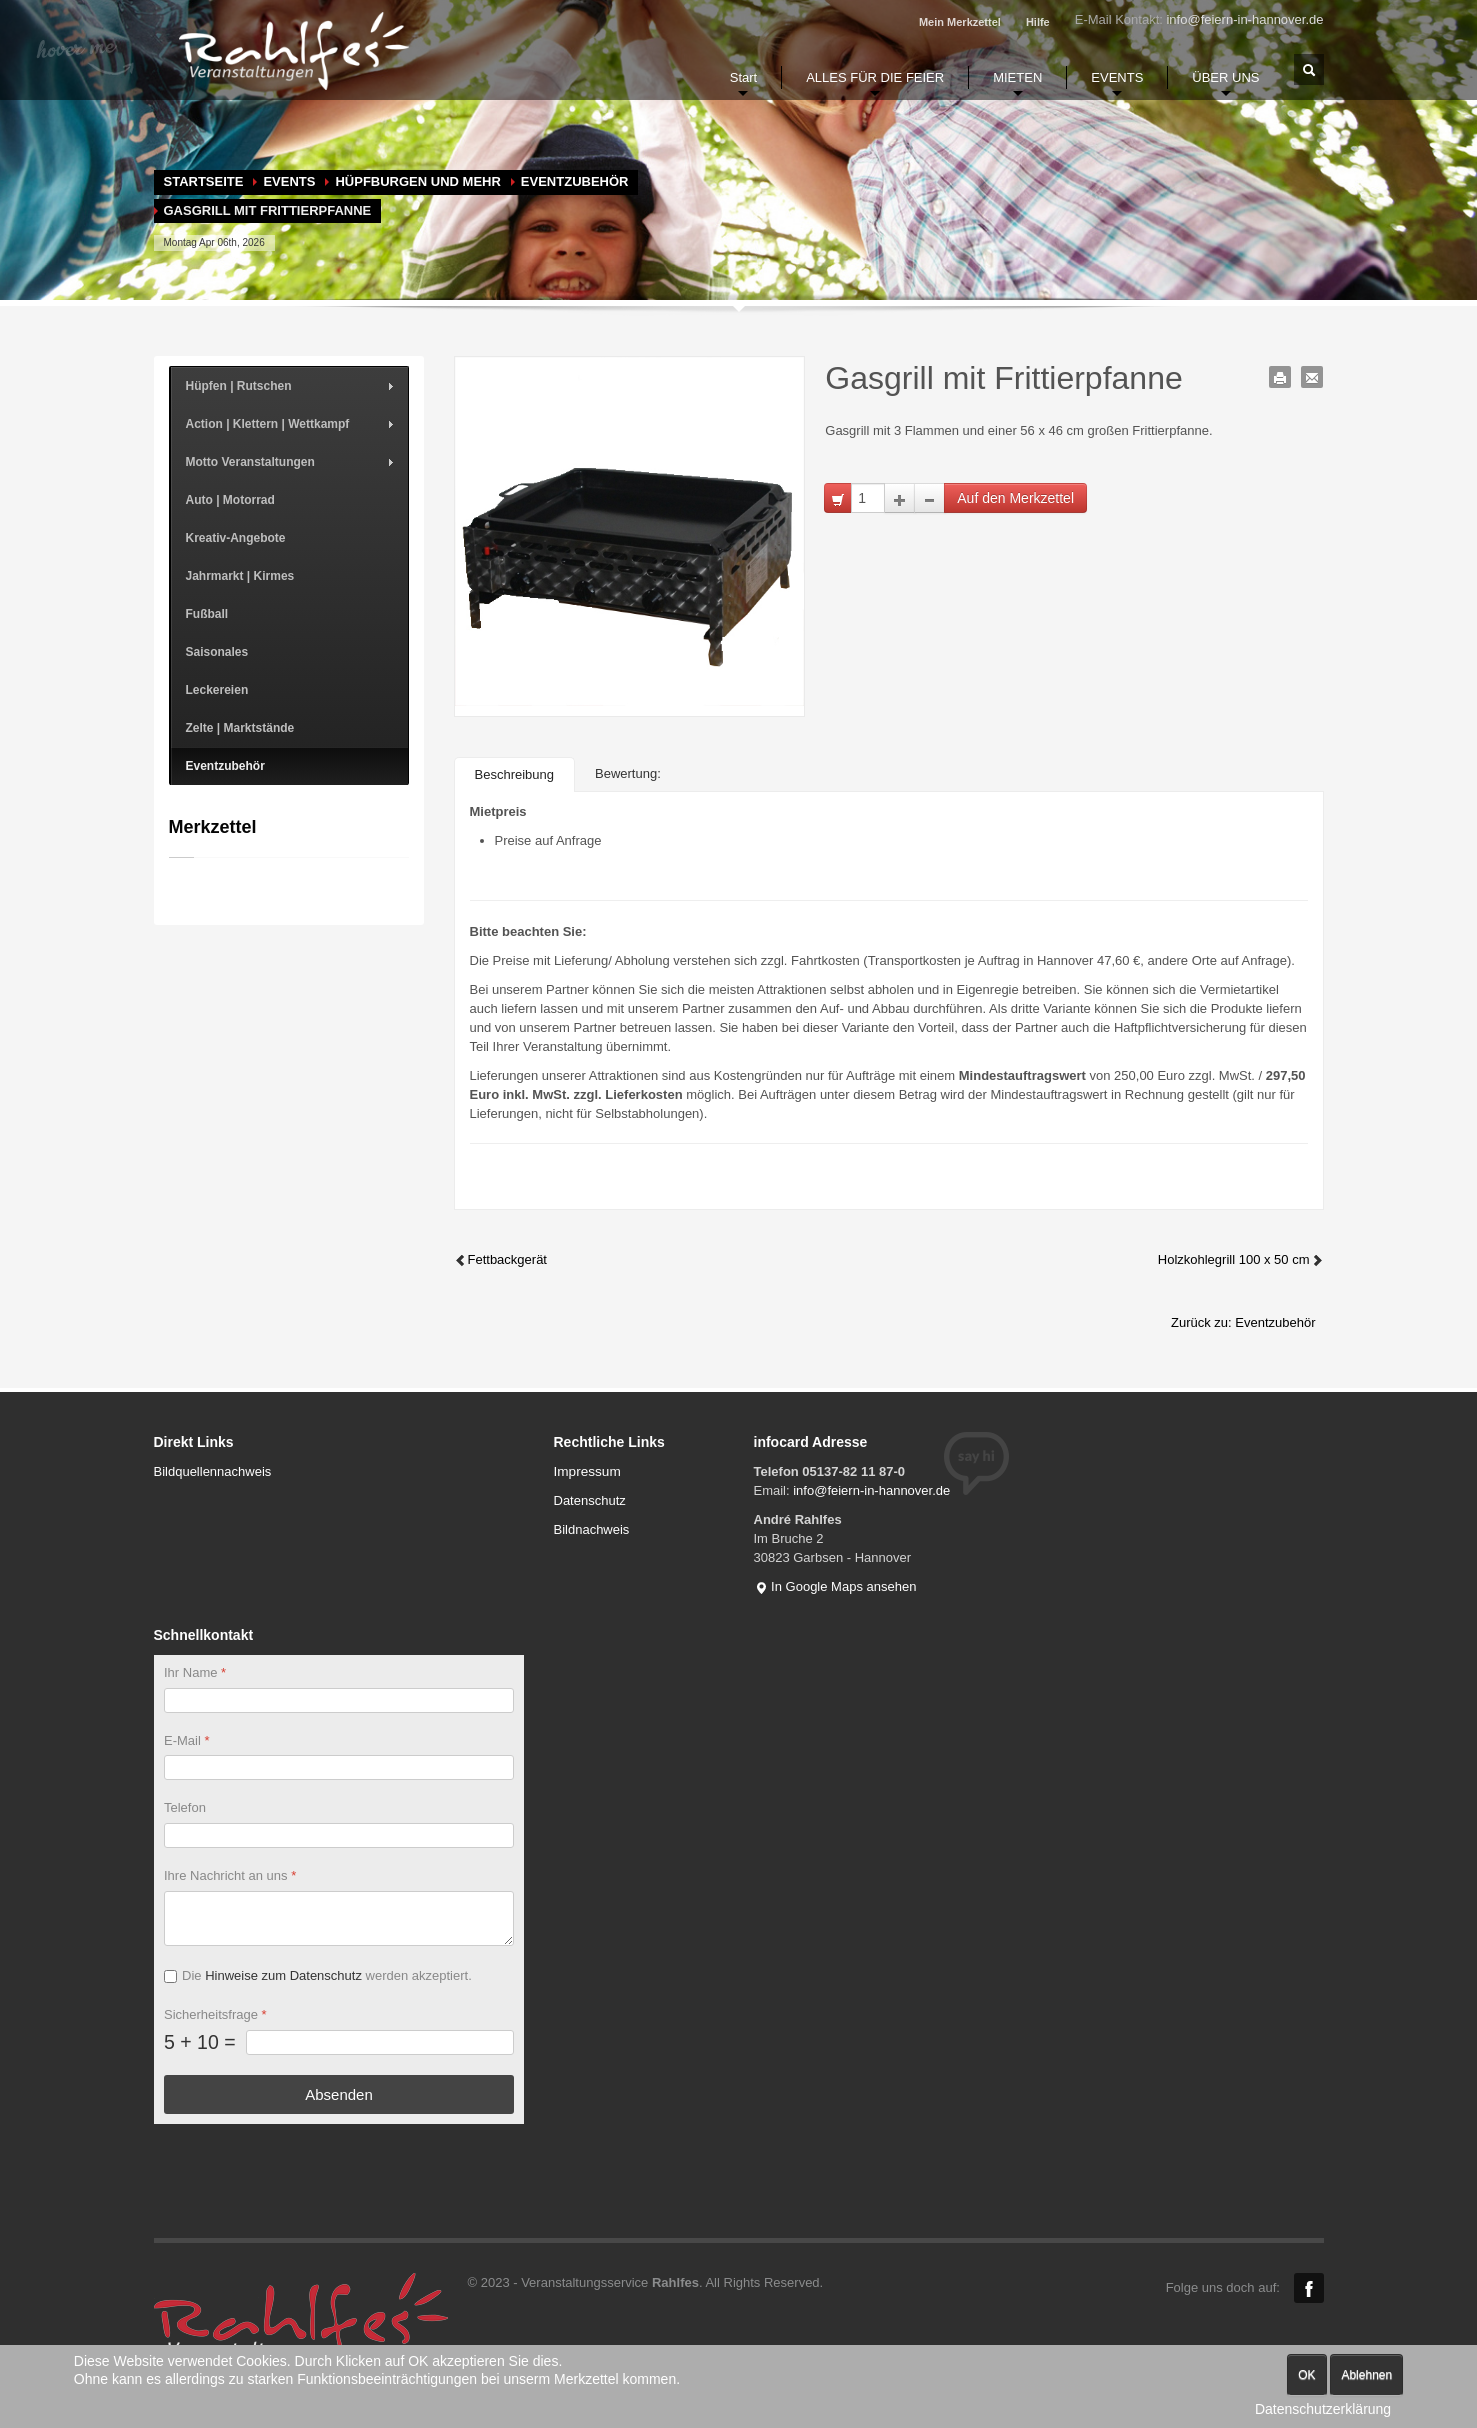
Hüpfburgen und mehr (417, 181)
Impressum (587, 1471)
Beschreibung (515, 774)
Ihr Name (195, 1672)
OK (1306, 2375)
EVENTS (289, 181)
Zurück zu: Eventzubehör (1243, 1322)
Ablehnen (1366, 2375)
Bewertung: (628, 773)
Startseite (204, 181)
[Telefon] (339, 1836)
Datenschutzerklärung (1323, 2409)
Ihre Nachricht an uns (230, 1876)
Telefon (185, 1808)
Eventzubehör (575, 181)
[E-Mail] (339, 1768)
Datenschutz (590, 1500)
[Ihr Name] (339, 1700)
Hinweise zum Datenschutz (283, 1975)
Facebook (1309, 2288)
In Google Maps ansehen (835, 1586)
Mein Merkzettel (960, 22)
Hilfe (1038, 22)
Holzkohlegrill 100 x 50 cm (1241, 1259)
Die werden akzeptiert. (327, 1975)
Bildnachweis (592, 1529)
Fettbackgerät (501, 1259)
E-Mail (187, 1740)
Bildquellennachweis (213, 1471)
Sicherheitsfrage (215, 2014)
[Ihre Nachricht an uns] (339, 1918)
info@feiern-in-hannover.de (1244, 19)
